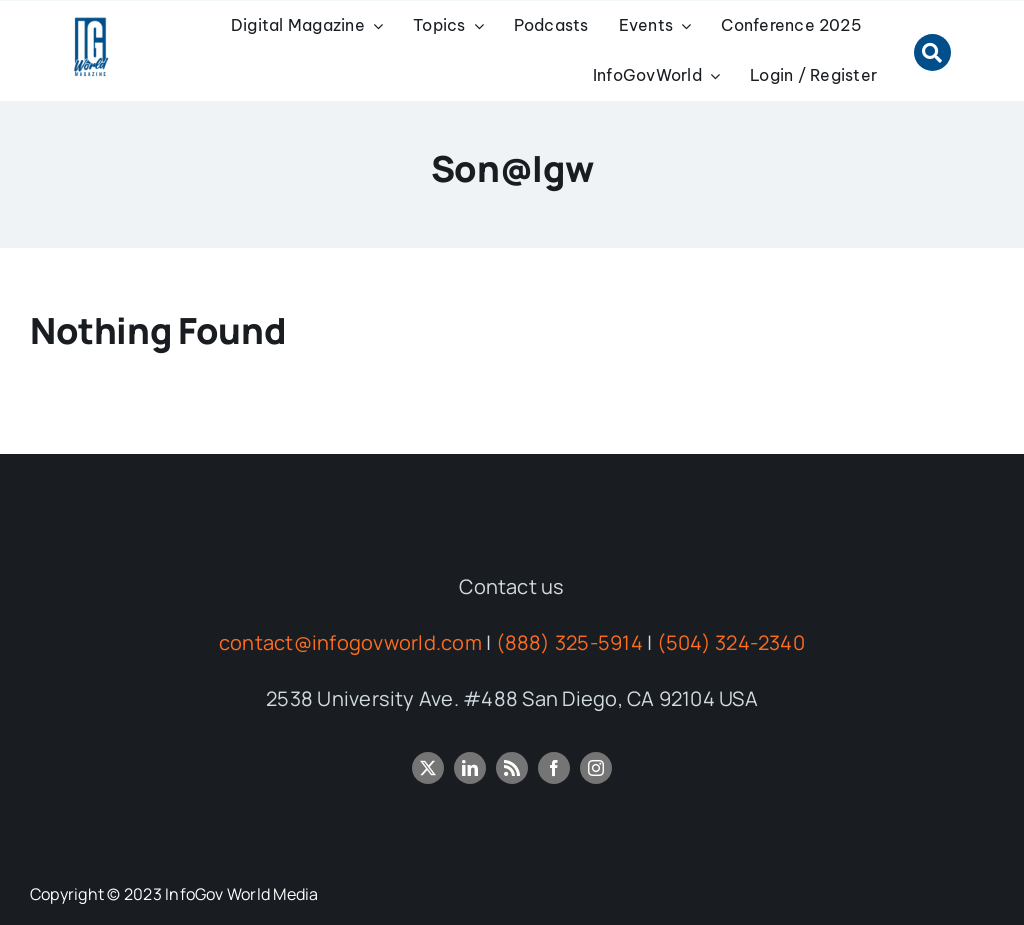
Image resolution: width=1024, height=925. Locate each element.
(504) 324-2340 (731, 642)
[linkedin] (470, 768)
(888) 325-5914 (569, 642)
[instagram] (596, 768)
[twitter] (428, 768)
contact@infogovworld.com (350, 642)
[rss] (512, 768)
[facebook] (554, 768)
